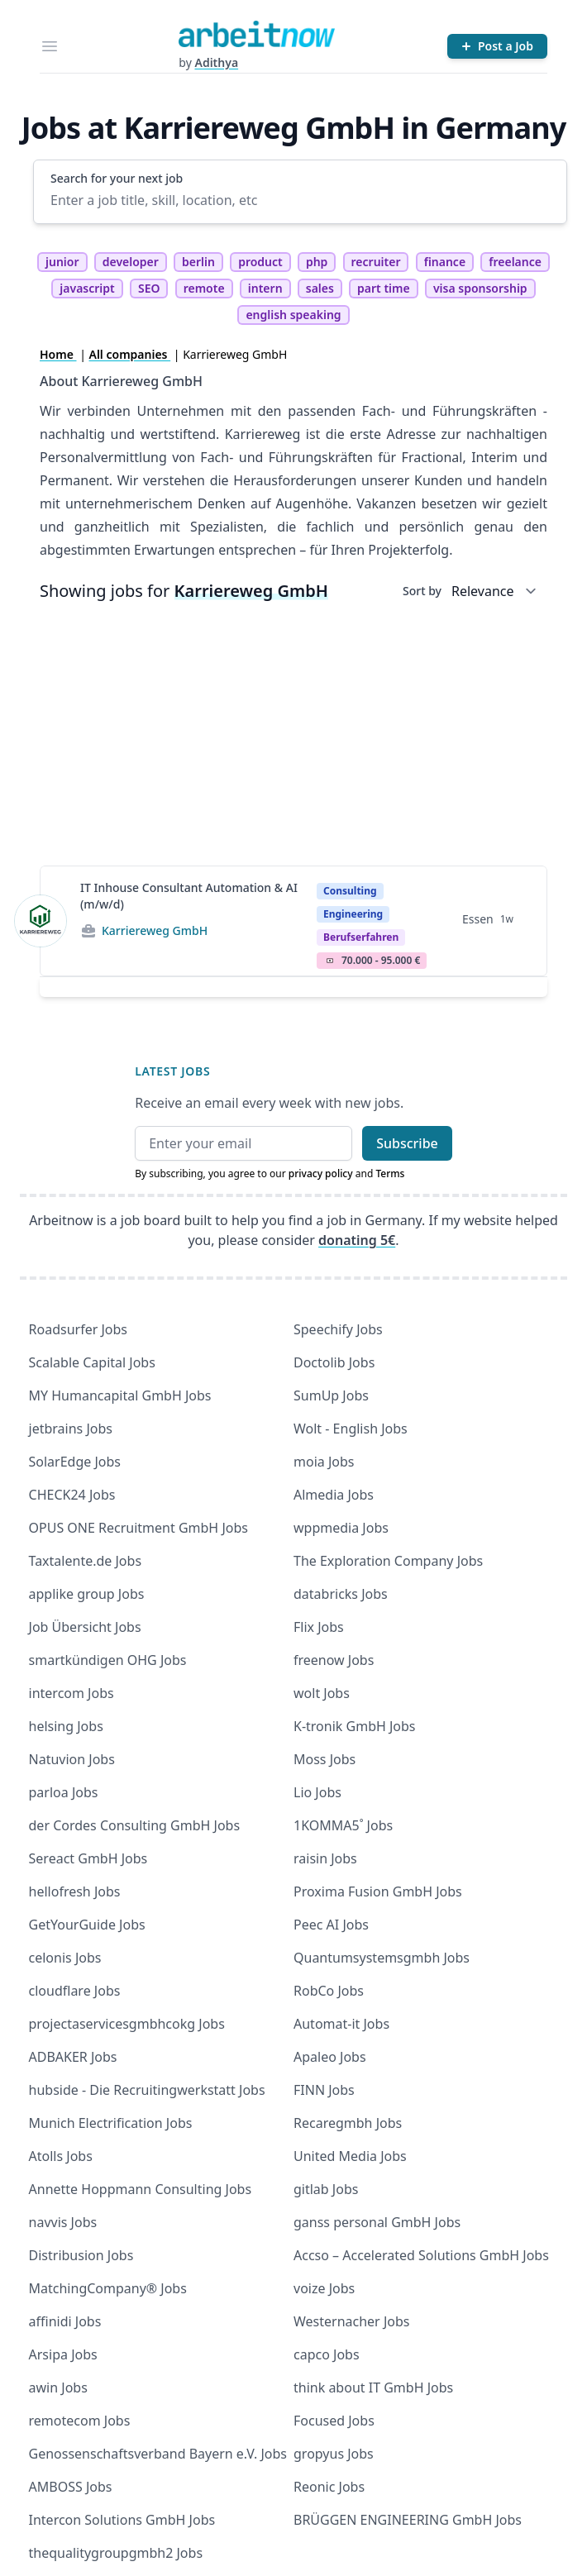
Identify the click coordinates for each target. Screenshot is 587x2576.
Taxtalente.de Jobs (85, 1561)
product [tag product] (260, 262)
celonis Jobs (65, 1958)
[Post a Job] (497, 46)
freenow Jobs (334, 1660)
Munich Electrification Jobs (111, 2123)
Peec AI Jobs (331, 1924)
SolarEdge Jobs (75, 1462)
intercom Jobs (71, 1693)
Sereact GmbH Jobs (88, 1858)
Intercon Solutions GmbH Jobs (122, 2520)
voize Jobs (324, 2288)
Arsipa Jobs (63, 2354)
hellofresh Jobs (75, 1891)
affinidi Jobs (65, 2321)
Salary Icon (329, 960)
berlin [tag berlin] (198, 262)
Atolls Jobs (61, 2156)
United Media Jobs (350, 2156)
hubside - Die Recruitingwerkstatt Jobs (147, 2090)
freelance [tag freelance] (515, 262)
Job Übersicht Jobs (85, 1627)
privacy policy (321, 1173)
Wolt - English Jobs (351, 1428)
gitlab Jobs (326, 2189)
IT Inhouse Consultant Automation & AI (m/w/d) (189, 896)
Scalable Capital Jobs (92, 1362)
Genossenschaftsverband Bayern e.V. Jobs (158, 2454)
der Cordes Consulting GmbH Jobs (135, 1825)
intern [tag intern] (265, 288)
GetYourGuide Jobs (87, 1924)
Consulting (350, 891)
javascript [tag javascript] (87, 288)
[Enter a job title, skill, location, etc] (300, 200)
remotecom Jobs (80, 2420)
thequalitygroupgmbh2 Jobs (116, 2553)
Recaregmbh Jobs (348, 2123)
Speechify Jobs (338, 1329)
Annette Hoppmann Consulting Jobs (140, 2189)
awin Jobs (58, 2387)
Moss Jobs (325, 1759)
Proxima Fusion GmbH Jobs (378, 1891)
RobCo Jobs (329, 1991)
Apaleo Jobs (330, 2057)
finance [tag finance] (444, 262)
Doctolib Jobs (334, 1362)
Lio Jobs (317, 1792)
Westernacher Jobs (351, 2321)
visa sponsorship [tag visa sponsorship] (480, 288)
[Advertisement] (293, 736)
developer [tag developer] (131, 262)
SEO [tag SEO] (149, 288)
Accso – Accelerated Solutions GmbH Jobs (421, 2255)
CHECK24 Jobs (72, 1495)
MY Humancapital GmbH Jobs (120, 1395)
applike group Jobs (87, 1594)
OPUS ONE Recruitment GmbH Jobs (138, 1528)
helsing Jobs (66, 1726)
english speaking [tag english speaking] (293, 314)
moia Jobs (324, 1462)
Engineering (353, 914)
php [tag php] (316, 262)
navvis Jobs (63, 2222)
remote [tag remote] (204, 288)
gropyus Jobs (334, 2454)
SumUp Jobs (331, 1395)
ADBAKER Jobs (73, 2057)
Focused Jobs (334, 2420)
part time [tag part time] (383, 288)
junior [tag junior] (62, 262)
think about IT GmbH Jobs (373, 2387)
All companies (130, 354)
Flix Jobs (319, 1627)
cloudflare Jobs (75, 1991)
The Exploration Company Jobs (388, 1561)
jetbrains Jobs (70, 1428)
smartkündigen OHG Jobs (108, 1660)
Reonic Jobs (329, 2487)
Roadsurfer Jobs (78, 1329)
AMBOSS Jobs (70, 2487)
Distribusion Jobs (81, 2255)
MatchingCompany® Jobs (108, 2288)
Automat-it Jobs (341, 2024)
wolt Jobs (322, 1693)
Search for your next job (116, 178)
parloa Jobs (63, 1792)
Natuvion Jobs (72, 1759)
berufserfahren (360, 937)
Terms (389, 1173)
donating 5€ (356, 1240)
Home (58, 354)
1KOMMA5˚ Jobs (343, 1825)
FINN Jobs (324, 2090)
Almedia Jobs (334, 1495)
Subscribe (407, 1143)
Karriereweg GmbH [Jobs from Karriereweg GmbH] (155, 930)
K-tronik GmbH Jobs (355, 1726)
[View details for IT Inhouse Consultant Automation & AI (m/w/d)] (40, 920)
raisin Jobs (325, 1858)
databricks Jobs (341, 1594)
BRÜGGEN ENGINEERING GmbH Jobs (408, 2520)
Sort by (422, 591)
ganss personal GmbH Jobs (377, 2222)
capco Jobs (327, 2354)
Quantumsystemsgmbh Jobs (382, 1958)
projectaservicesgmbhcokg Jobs (127, 2024)
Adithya (216, 62)
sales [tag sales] (320, 288)
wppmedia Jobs (341, 1528)
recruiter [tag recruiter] (376, 262)
